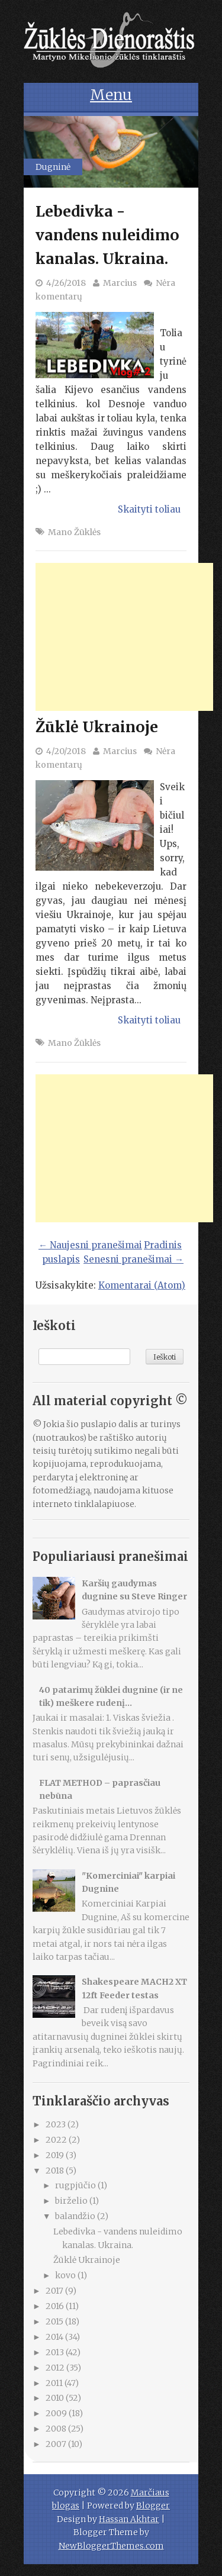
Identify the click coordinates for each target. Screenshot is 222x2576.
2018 (56, 2170)
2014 (55, 2337)
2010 (56, 2398)
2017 (55, 2290)
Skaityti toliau (149, 509)
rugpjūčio (76, 2185)
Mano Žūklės (74, 532)
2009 (57, 2413)
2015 (55, 2321)
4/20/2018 (66, 751)
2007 (57, 2444)
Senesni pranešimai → (133, 1259)
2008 (57, 2428)
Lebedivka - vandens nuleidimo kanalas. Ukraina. (107, 235)
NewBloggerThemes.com (111, 2545)
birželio (72, 2200)
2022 (57, 2139)
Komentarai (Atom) (141, 1285)
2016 (56, 2306)
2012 (56, 2367)
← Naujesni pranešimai (90, 1245)
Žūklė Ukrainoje (97, 726)
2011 (55, 2383)
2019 (56, 2155)
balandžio (76, 2216)
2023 (56, 2124)
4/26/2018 (66, 283)
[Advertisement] (124, 637)
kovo (66, 2275)
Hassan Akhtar (129, 2519)
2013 (56, 2352)
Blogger (153, 2505)
